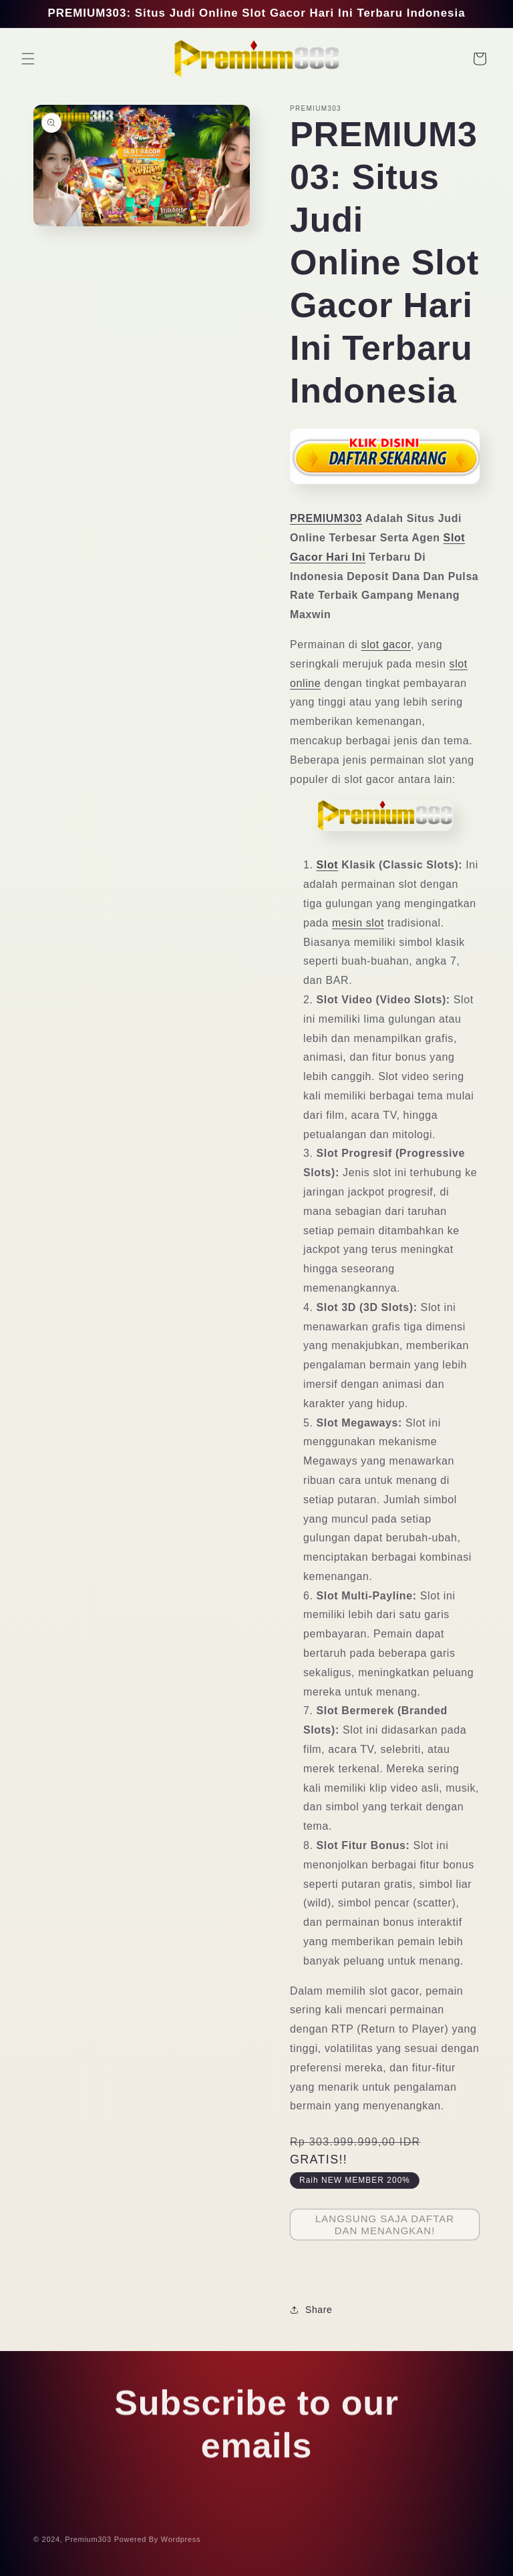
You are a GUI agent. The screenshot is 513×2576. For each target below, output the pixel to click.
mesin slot (358, 923)
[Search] (450, 58)
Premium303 (88, 2543)
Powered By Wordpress (157, 2543)
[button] (28, 58)
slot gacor (386, 644)
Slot (328, 864)
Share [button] (311, 2309)
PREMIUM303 (326, 518)
